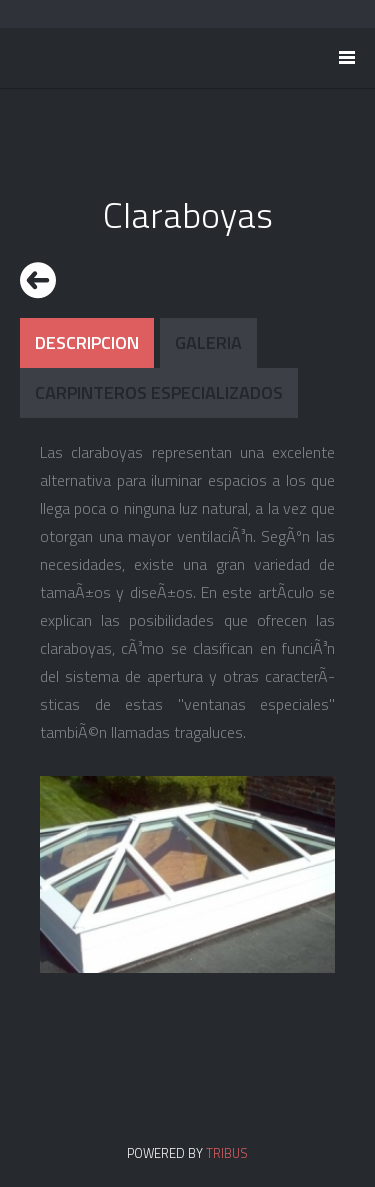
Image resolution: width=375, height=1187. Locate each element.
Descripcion (87, 342)
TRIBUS (227, 1153)
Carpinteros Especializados (159, 392)
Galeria (208, 342)
